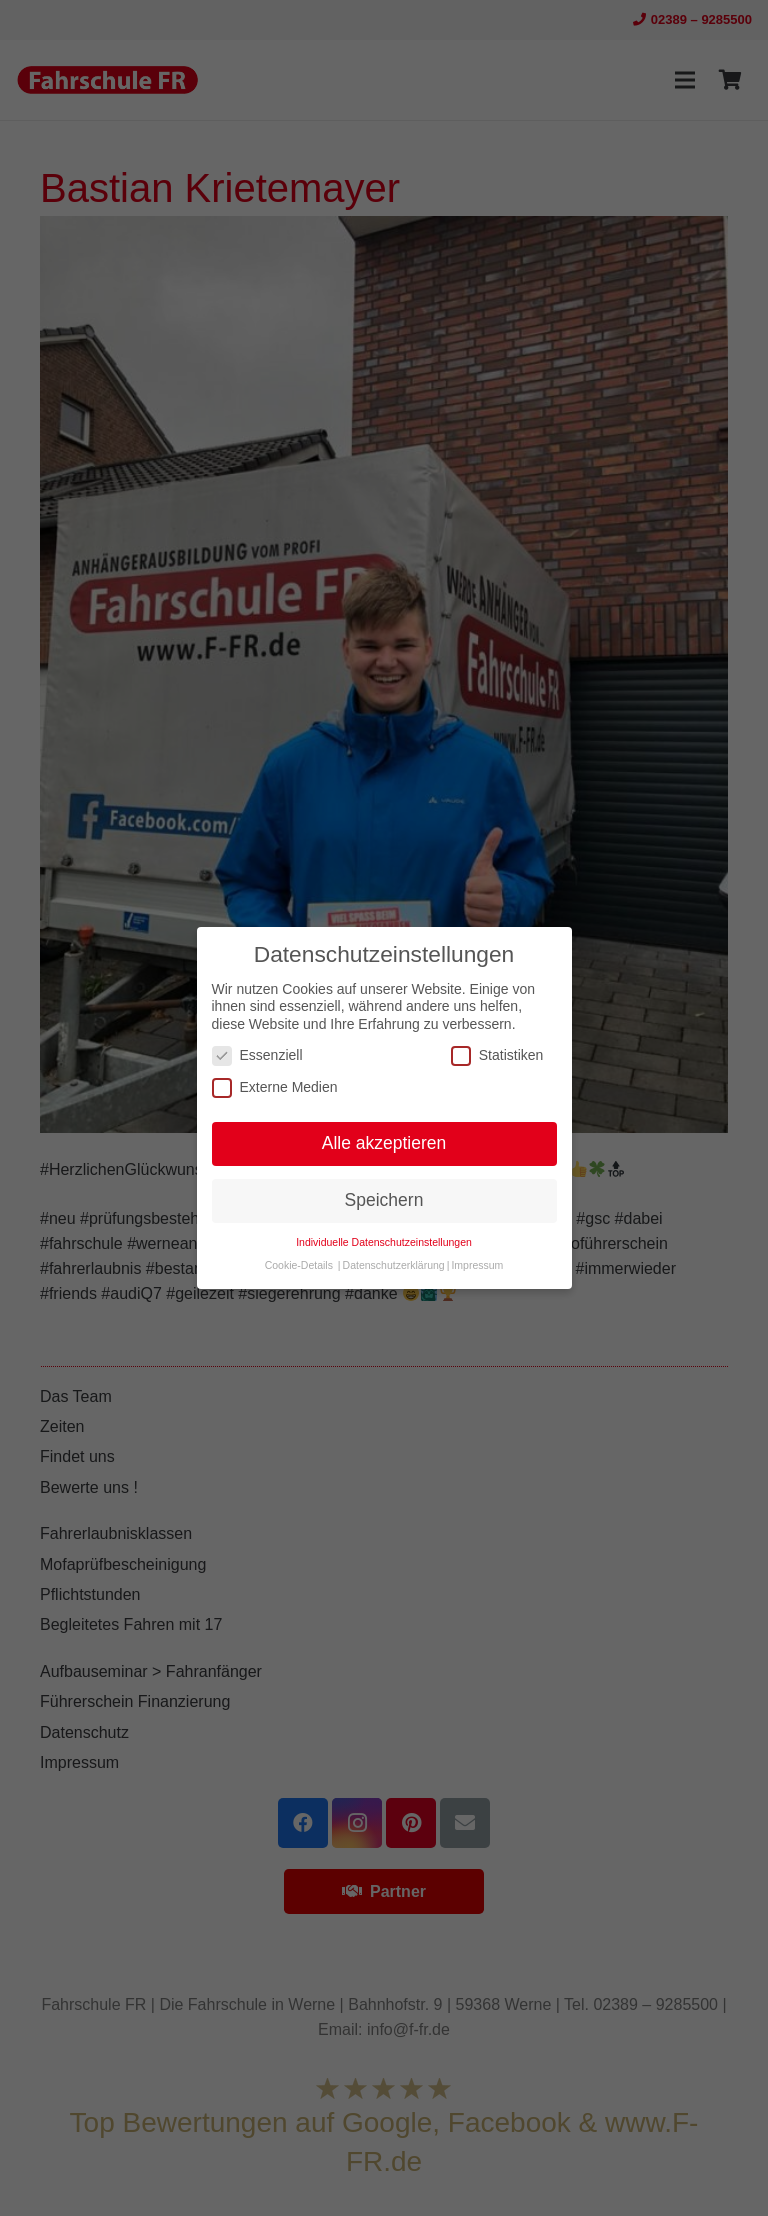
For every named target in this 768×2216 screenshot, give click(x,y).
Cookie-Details (299, 1265)
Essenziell (257, 1055)
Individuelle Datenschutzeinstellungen (384, 1242)
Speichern (384, 1200)
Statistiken (497, 1055)
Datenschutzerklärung (394, 1265)
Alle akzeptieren (384, 1143)
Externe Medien (275, 1087)
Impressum (477, 1265)
